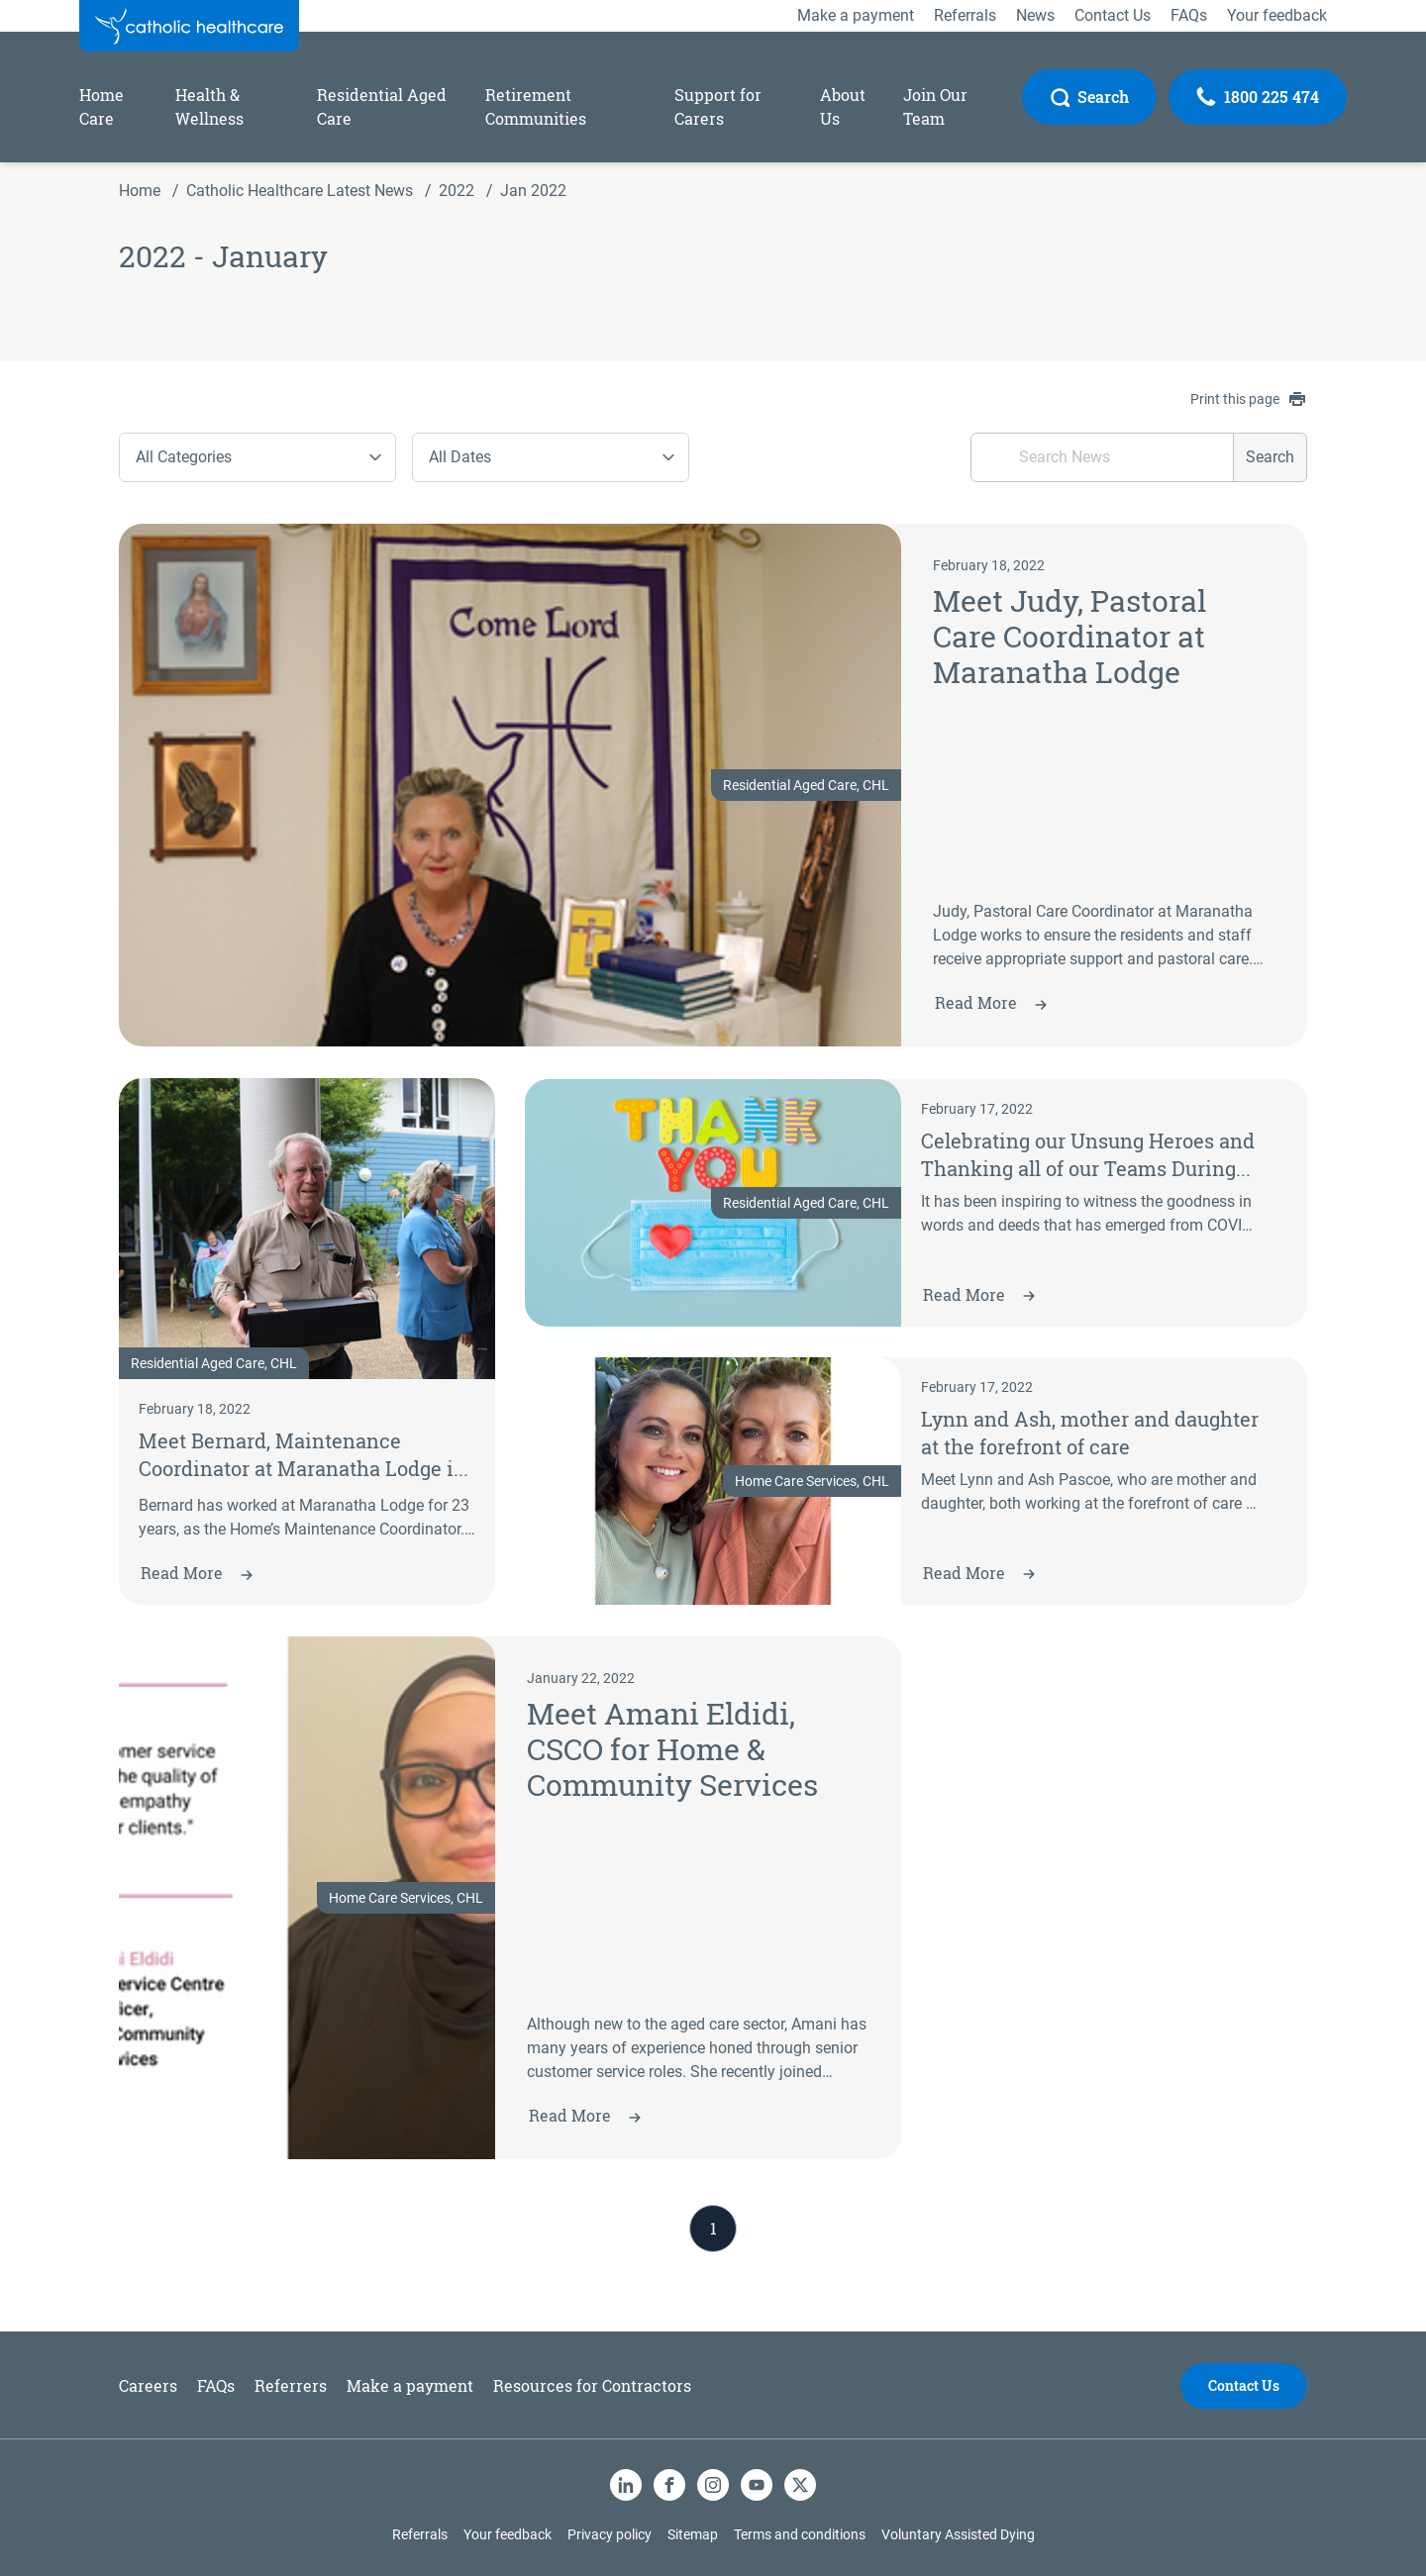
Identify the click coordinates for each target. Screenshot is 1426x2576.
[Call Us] (1258, 97)
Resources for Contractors (592, 2385)
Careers (148, 2385)
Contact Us (1243, 2385)
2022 (456, 190)
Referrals (420, 2534)
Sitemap (692, 2534)
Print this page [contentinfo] (1247, 399)
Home (139, 190)
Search (1270, 456)
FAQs (216, 2385)
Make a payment (410, 2385)
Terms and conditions (800, 2534)
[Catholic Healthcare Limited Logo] (189, 25)
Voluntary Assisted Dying (958, 2534)
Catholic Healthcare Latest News (299, 190)
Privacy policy (609, 2534)
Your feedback (507, 2534)
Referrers (291, 2385)
